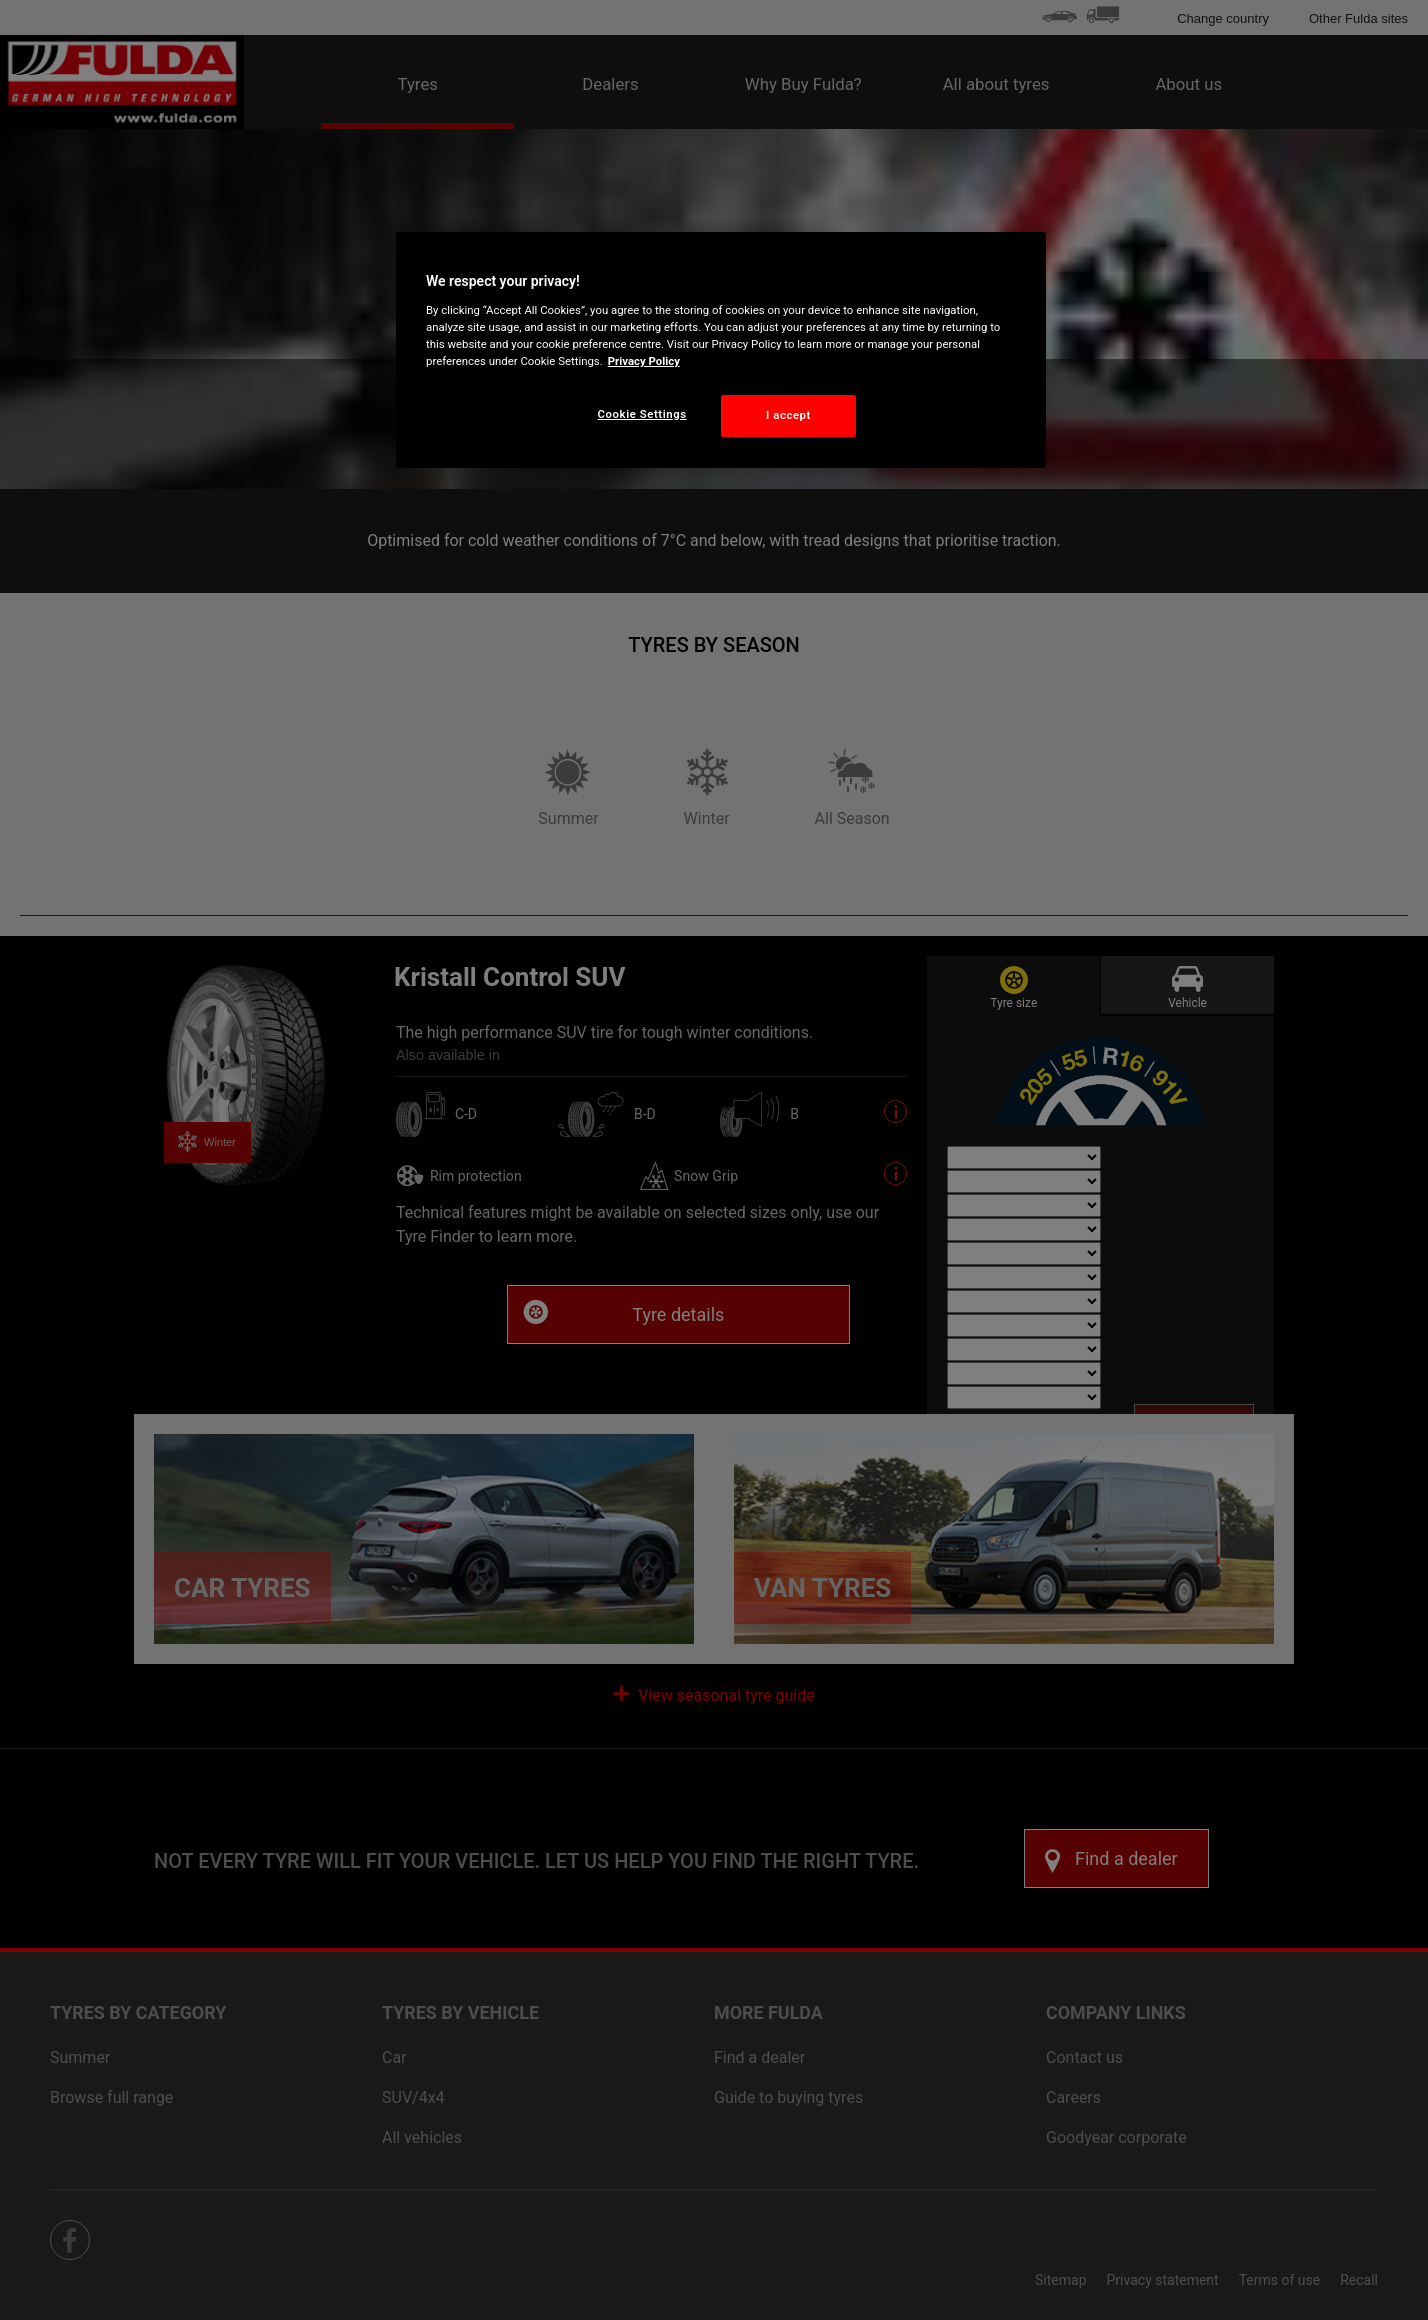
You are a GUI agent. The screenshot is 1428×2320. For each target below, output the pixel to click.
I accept (788, 415)
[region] (721, 350)
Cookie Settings (642, 414)
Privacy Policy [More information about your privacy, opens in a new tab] (644, 361)
